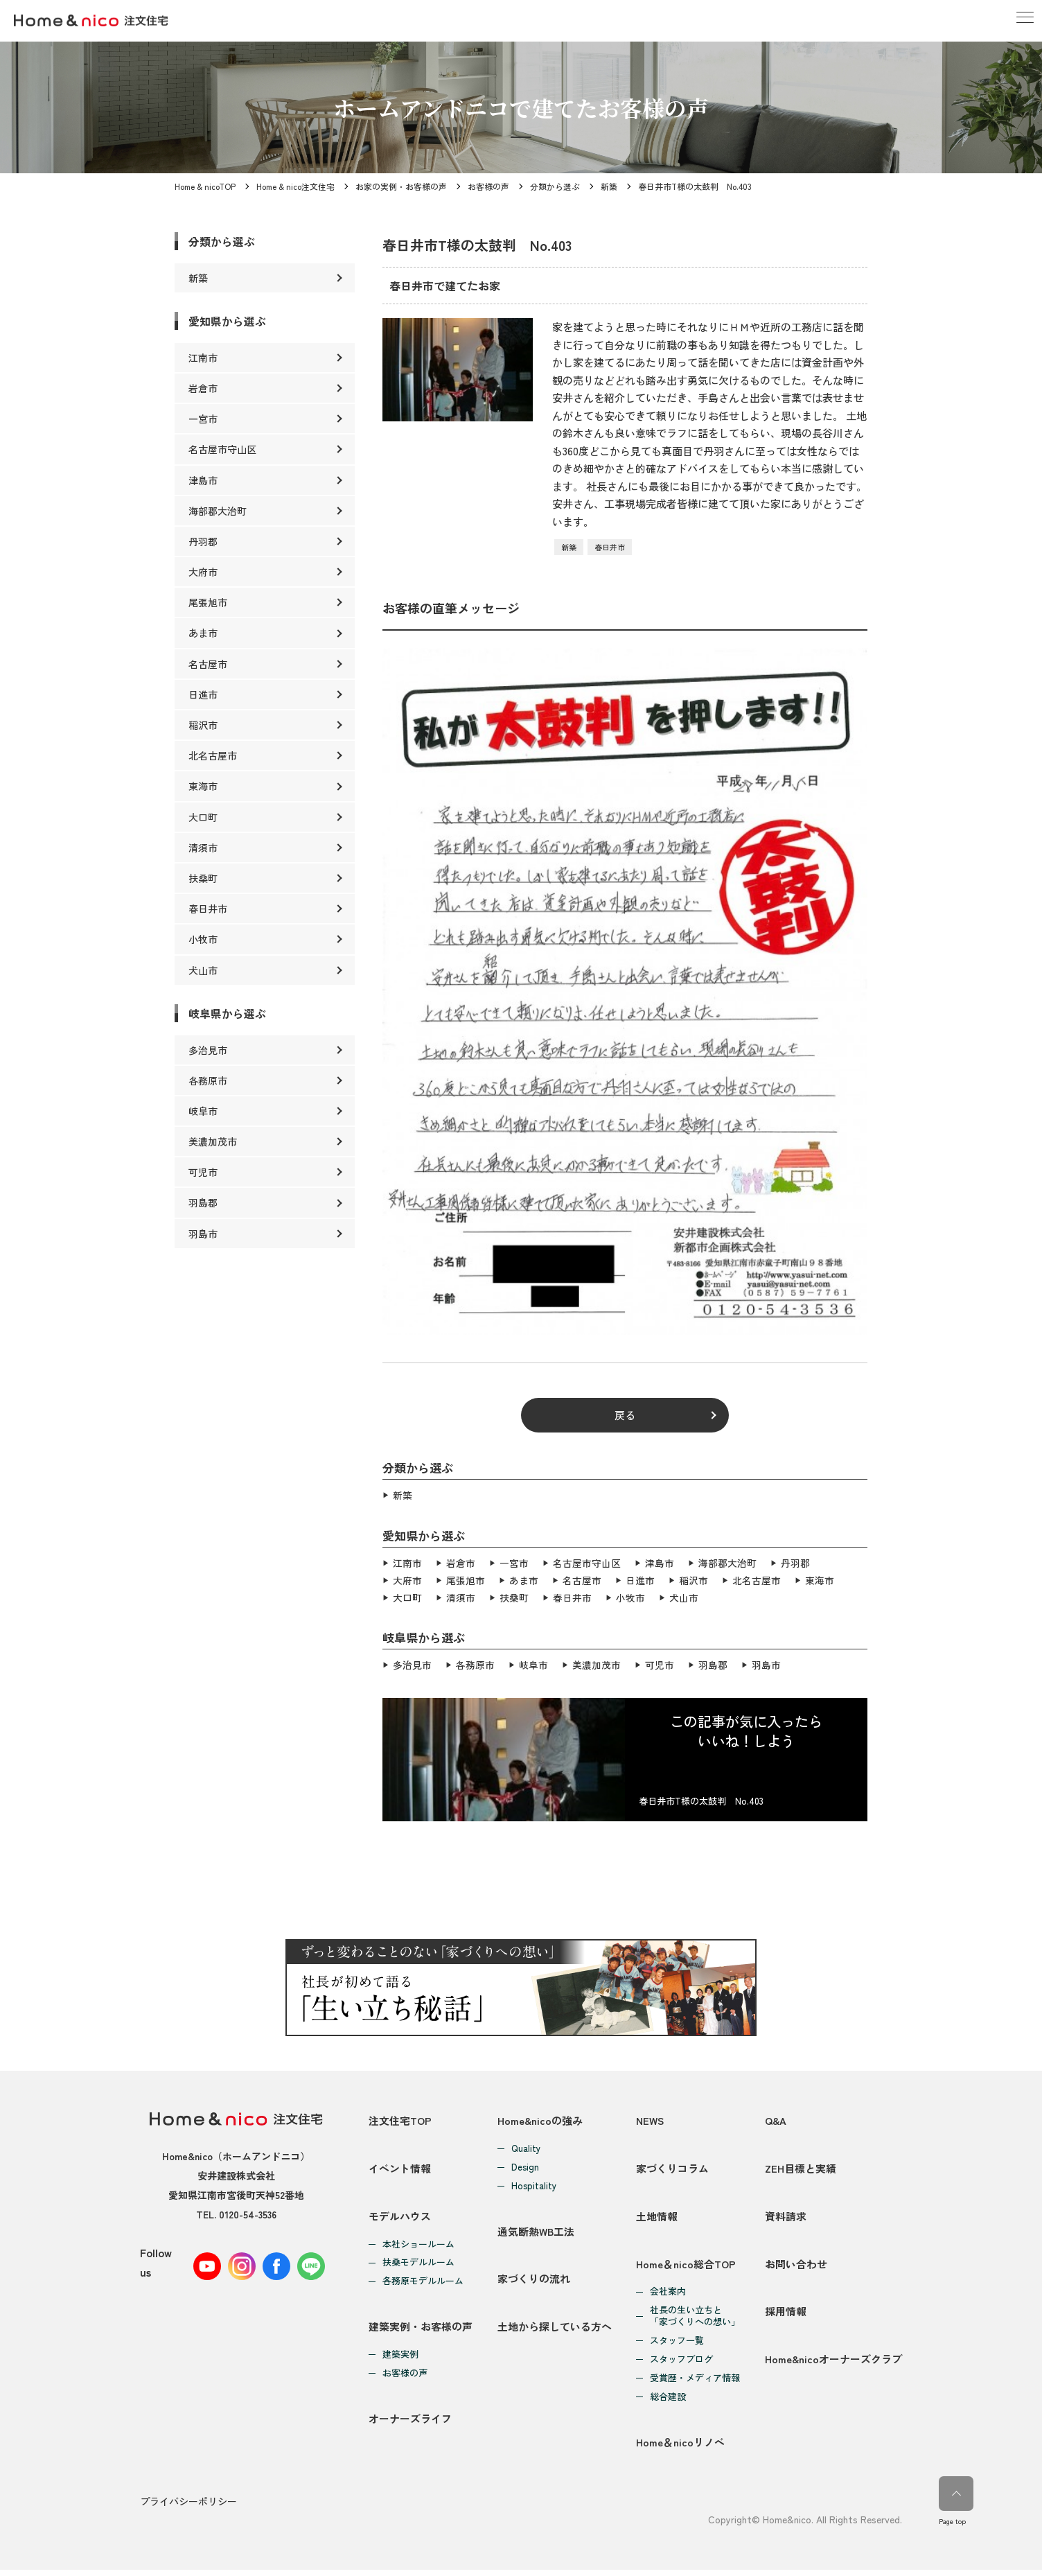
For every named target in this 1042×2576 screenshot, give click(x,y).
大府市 (407, 1579)
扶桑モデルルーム (418, 2265)
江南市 (407, 1563)
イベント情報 (400, 2168)
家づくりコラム (672, 2168)
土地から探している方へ (554, 2331)
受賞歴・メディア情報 (695, 2383)
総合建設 (668, 2402)
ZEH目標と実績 (800, 2168)
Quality (525, 2147)
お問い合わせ (796, 2268)
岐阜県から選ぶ (227, 1013)
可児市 (659, 1664)
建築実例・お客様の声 (421, 2331)
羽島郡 (712, 1664)
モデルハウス (400, 2218)
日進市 (640, 1579)
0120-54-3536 (247, 2213)
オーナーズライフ (410, 2425)
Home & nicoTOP (205, 186)
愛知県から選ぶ (227, 321)
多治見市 (412, 1664)
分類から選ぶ (555, 186)
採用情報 (785, 2318)
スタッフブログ (681, 2364)
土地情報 (657, 2218)
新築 (609, 186)
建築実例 (400, 2359)
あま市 (523, 1579)
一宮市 (514, 1563)
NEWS (650, 2118)
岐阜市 (533, 1664)
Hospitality (533, 2184)
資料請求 (785, 2218)
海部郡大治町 (727, 1563)
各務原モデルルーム (422, 2284)
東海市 (819, 1579)
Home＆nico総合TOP (686, 2268)
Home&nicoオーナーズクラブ (833, 2367)
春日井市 (609, 546)
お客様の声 (488, 186)
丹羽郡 (795, 1563)
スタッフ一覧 (677, 2345)
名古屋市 (582, 1579)
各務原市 (475, 1664)
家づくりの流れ (533, 2281)
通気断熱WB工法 (536, 2231)
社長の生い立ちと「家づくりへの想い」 (695, 2321)
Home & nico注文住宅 (295, 186)
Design (525, 2165)
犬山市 (683, 1596)
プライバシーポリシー (188, 2509)
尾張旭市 (465, 1579)
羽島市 (766, 1664)
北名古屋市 (756, 1579)
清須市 (460, 1596)
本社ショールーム (418, 2246)
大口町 (407, 1596)
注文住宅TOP (400, 2118)
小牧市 (630, 1596)
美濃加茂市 (596, 1664)
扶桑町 (514, 1596)
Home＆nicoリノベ (680, 2449)
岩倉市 (460, 1563)
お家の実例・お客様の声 (401, 186)
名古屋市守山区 (587, 1563)
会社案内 (668, 2296)
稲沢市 (693, 1579)
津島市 (659, 1563)
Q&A (775, 2118)
